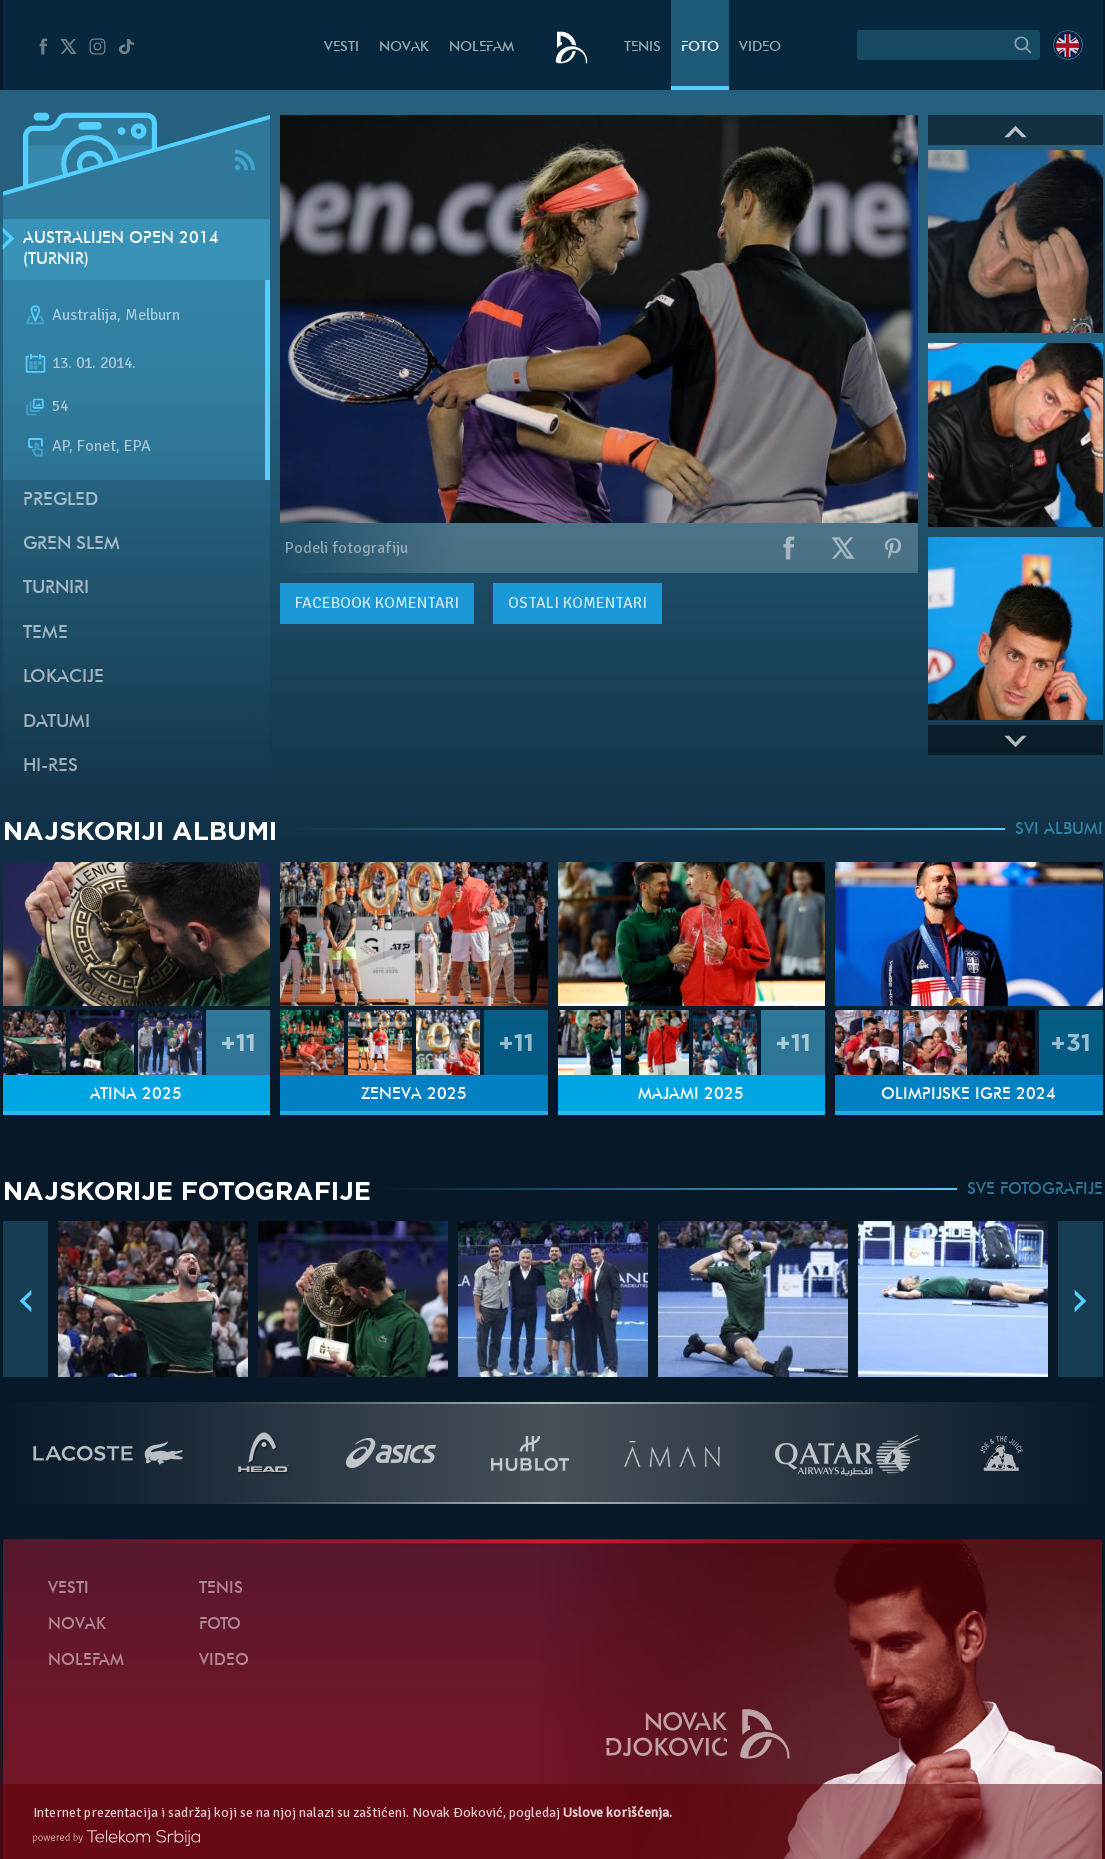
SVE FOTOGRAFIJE (1035, 1190)
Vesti (341, 47)
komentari (377, 603)
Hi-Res (50, 766)
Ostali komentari (577, 603)
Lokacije (63, 677)
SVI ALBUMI (1059, 830)
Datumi (56, 722)
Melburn (152, 316)
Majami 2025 (691, 1095)
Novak (404, 47)
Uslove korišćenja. (617, 1812)
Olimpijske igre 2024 (968, 1095)
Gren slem (71, 544)
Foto (700, 47)
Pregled (60, 500)
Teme (45, 633)
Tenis (642, 47)
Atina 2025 (136, 1095)
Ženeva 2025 (414, 1095)
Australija (84, 316)
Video (760, 47)
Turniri (56, 588)
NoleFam (481, 47)
